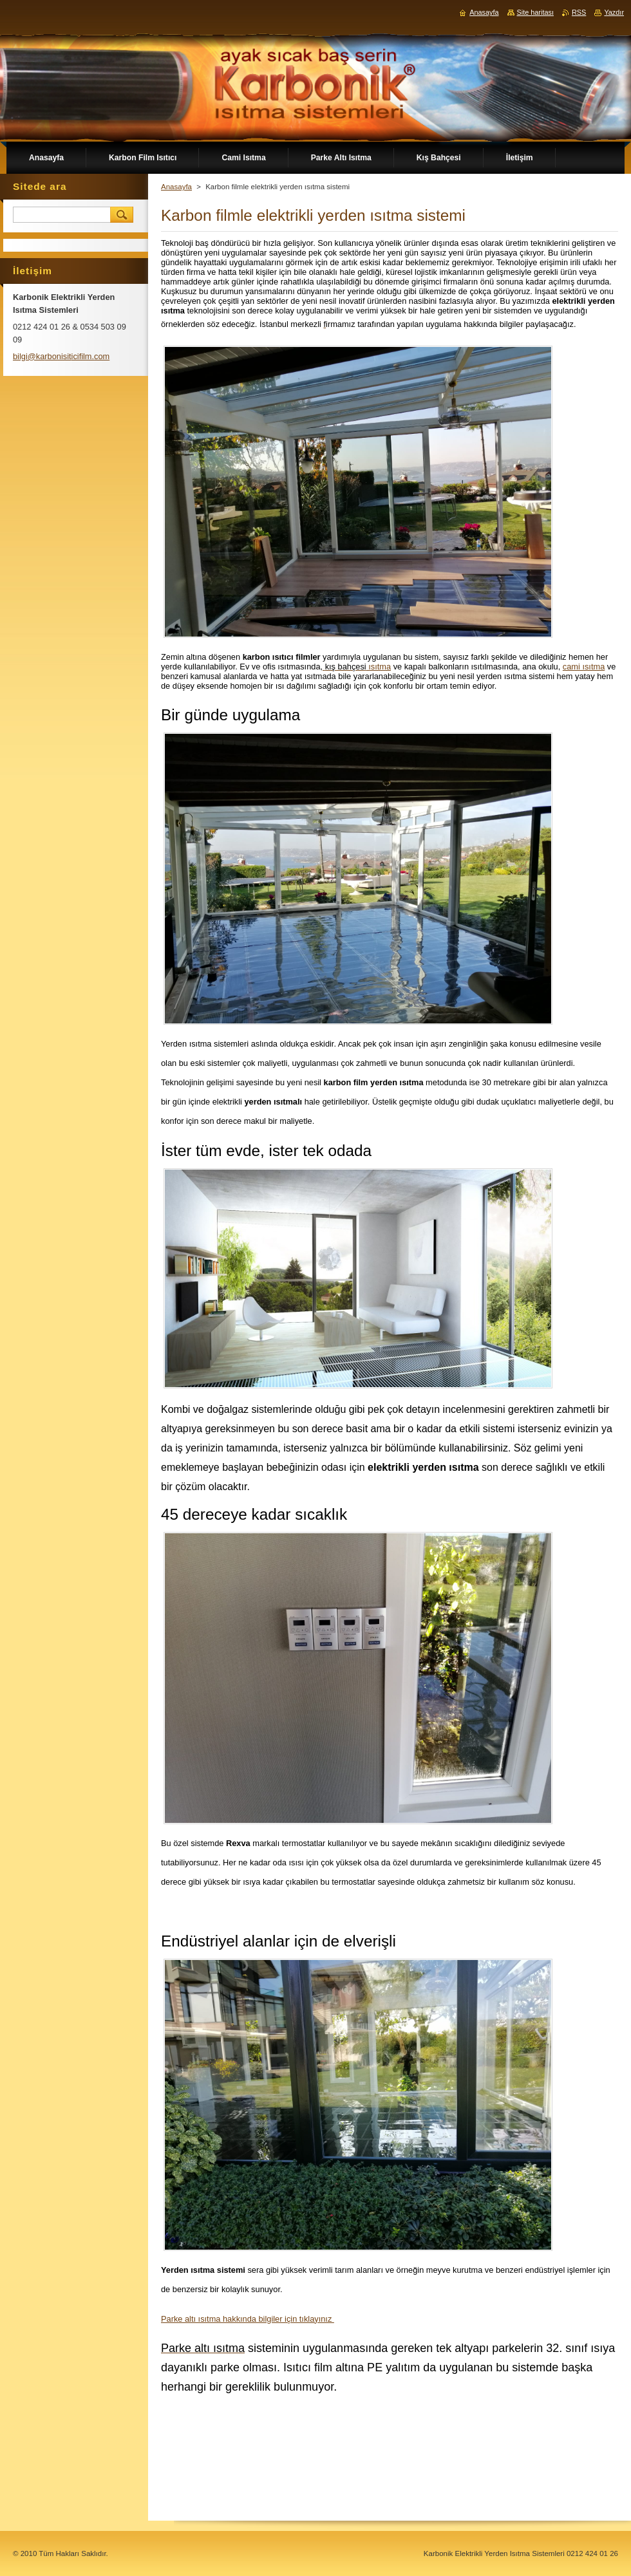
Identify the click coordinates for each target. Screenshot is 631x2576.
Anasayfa (176, 187)
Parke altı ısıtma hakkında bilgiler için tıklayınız (247, 2319)
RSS (579, 12)
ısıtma (378, 666)
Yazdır (614, 12)
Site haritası (535, 12)
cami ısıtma (584, 666)
